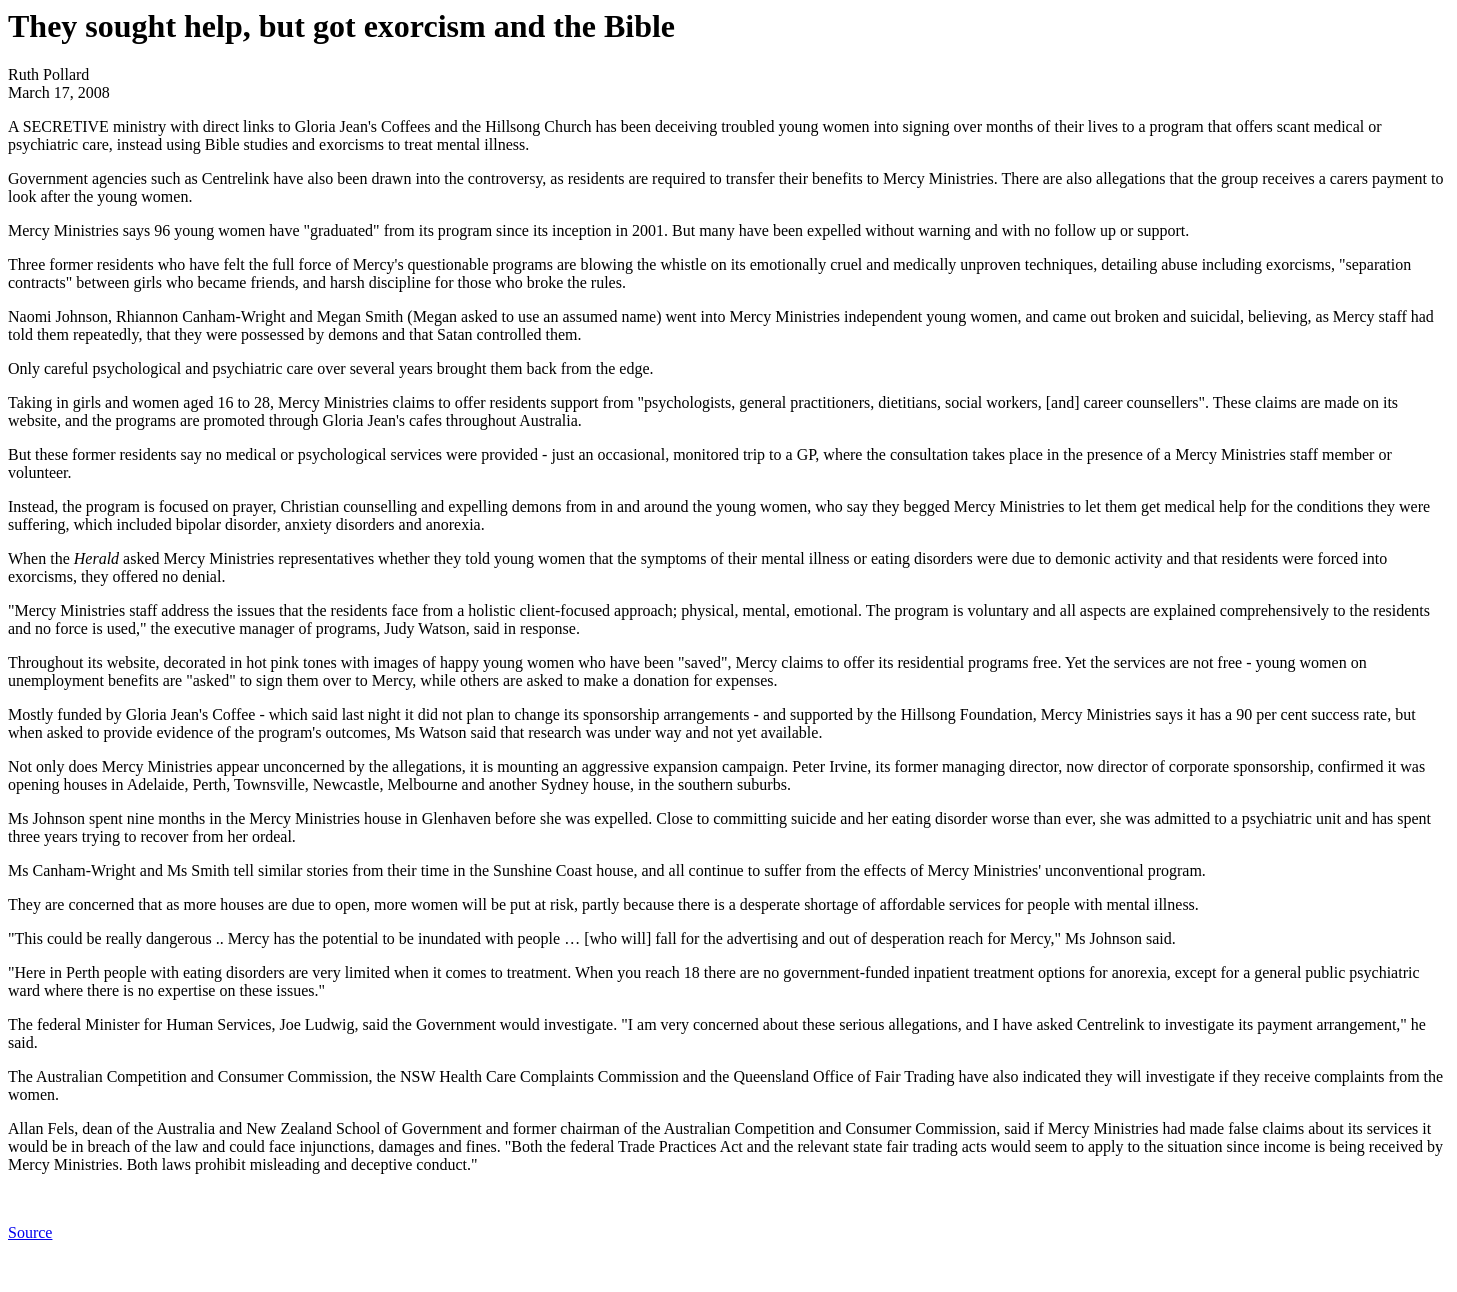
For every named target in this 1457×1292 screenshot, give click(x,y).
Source (30, 1232)
